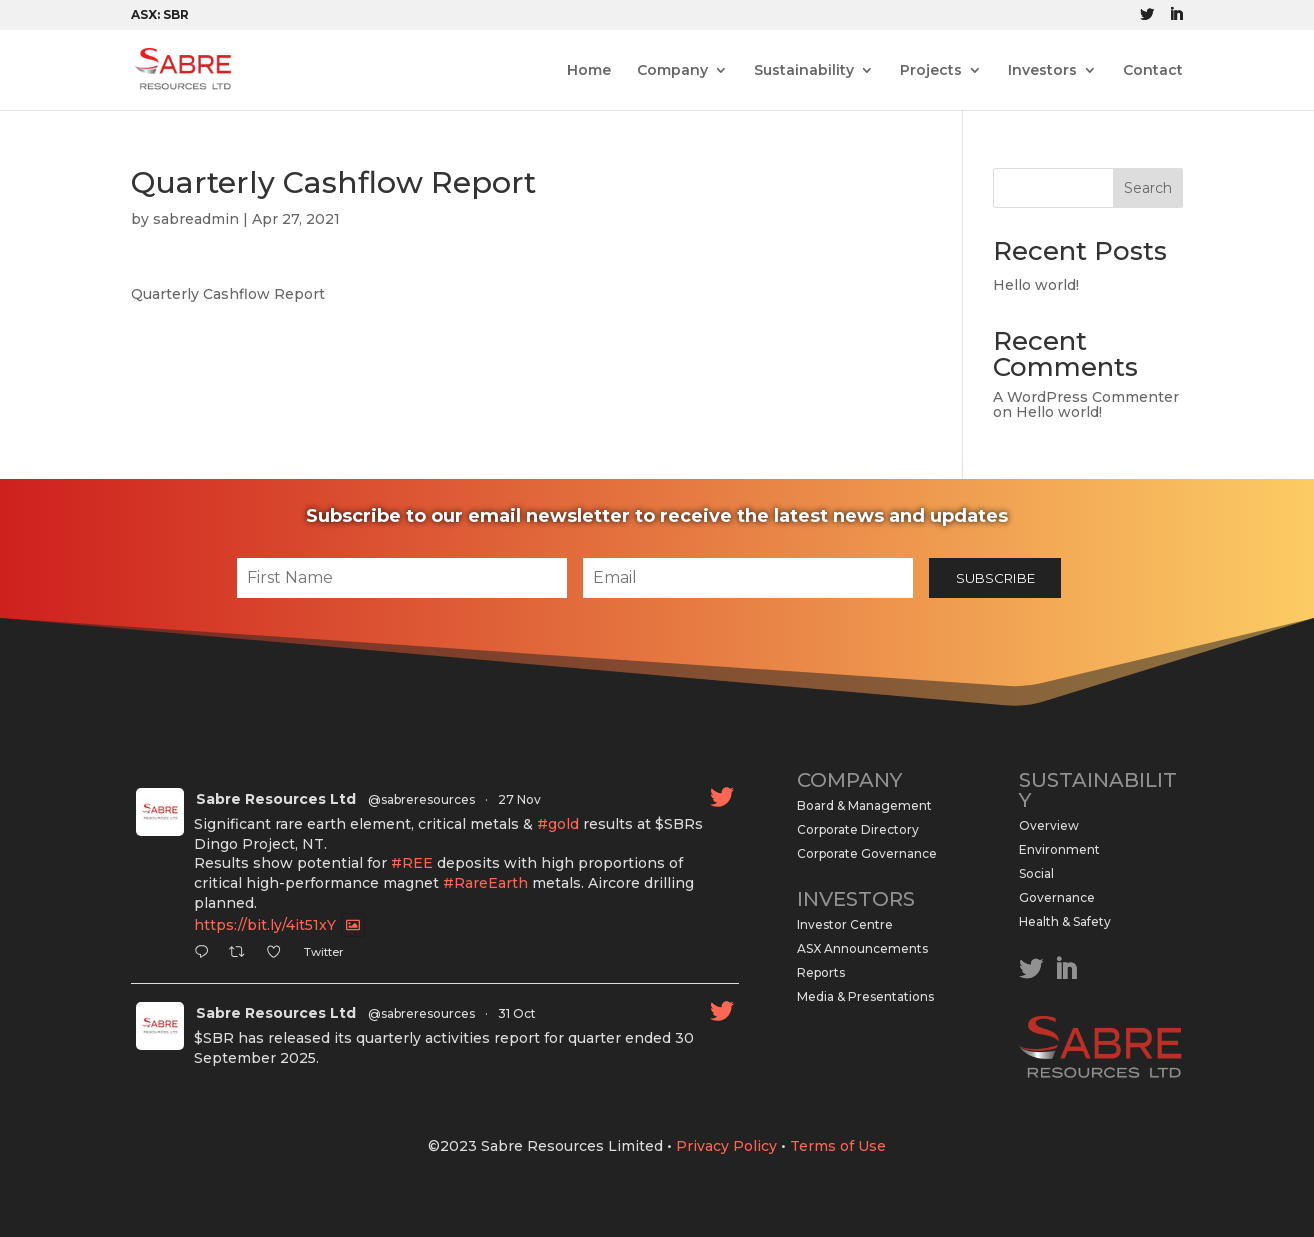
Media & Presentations (865, 996)
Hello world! (1036, 285)
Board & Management (864, 805)
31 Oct (517, 1013)
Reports (821, 972)
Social (1036, 873)
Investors (1042, 71)
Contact (1153, 71)
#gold (558, 824)
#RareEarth (485, 883)
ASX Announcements (862, 948)
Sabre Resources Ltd (276, 799)
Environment (1059, 849)
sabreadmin (196, 219)
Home (589, 71)
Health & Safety (1065, 921)
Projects (931, 71)
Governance (1057, 897)
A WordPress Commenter (1086, 397)
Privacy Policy (726, 1146)
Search (1148, 188)
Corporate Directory (858, 829)
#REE (412, 863)
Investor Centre (845, 924)
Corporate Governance (867, 853)
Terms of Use (838, 1146)
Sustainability (804, 71)
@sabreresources (421, 799)
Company (672, 71)
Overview (1049, 825)
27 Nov (519, 799)
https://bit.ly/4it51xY (265, 925)
